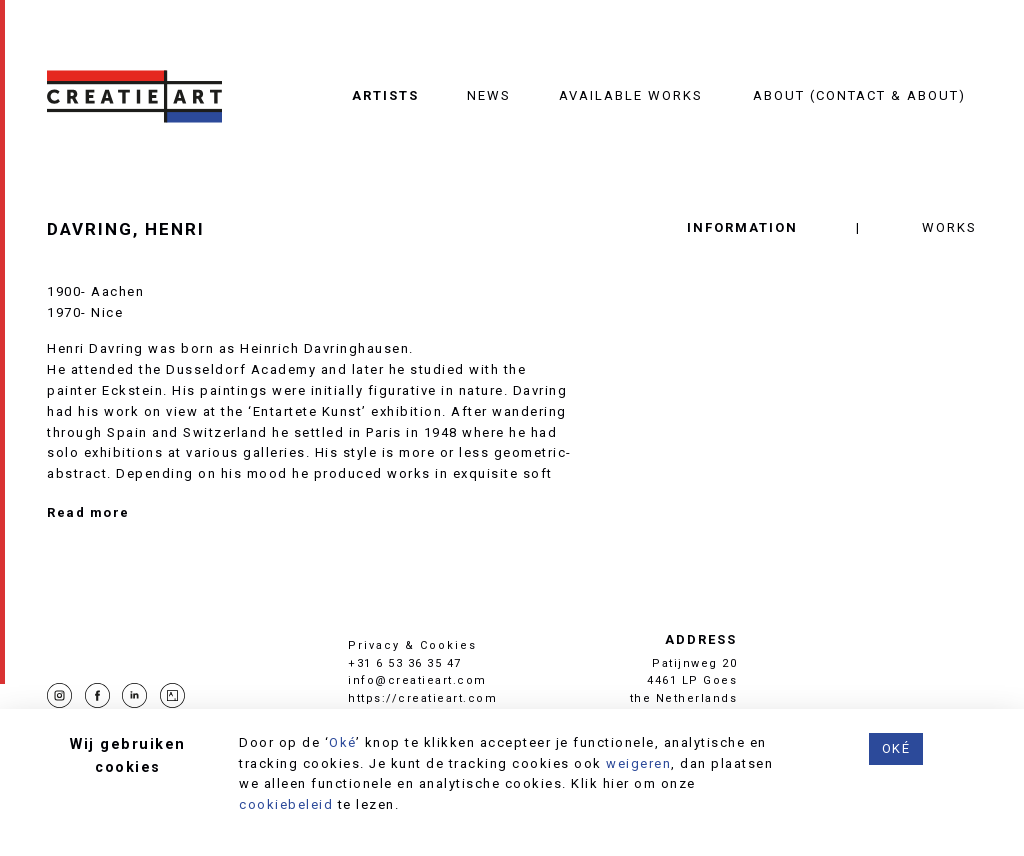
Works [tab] (949, 227)
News (489, 95)
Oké (342, 742)
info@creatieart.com (417, 680)
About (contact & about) (859, 95)
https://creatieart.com (422, 698)
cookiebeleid (286, 804)
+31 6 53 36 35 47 (405, 663)
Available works (631, 95)
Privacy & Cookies (412, 645)
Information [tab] (742, 227)
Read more (88, 512)
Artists (385, 95)
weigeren (638, 763)
